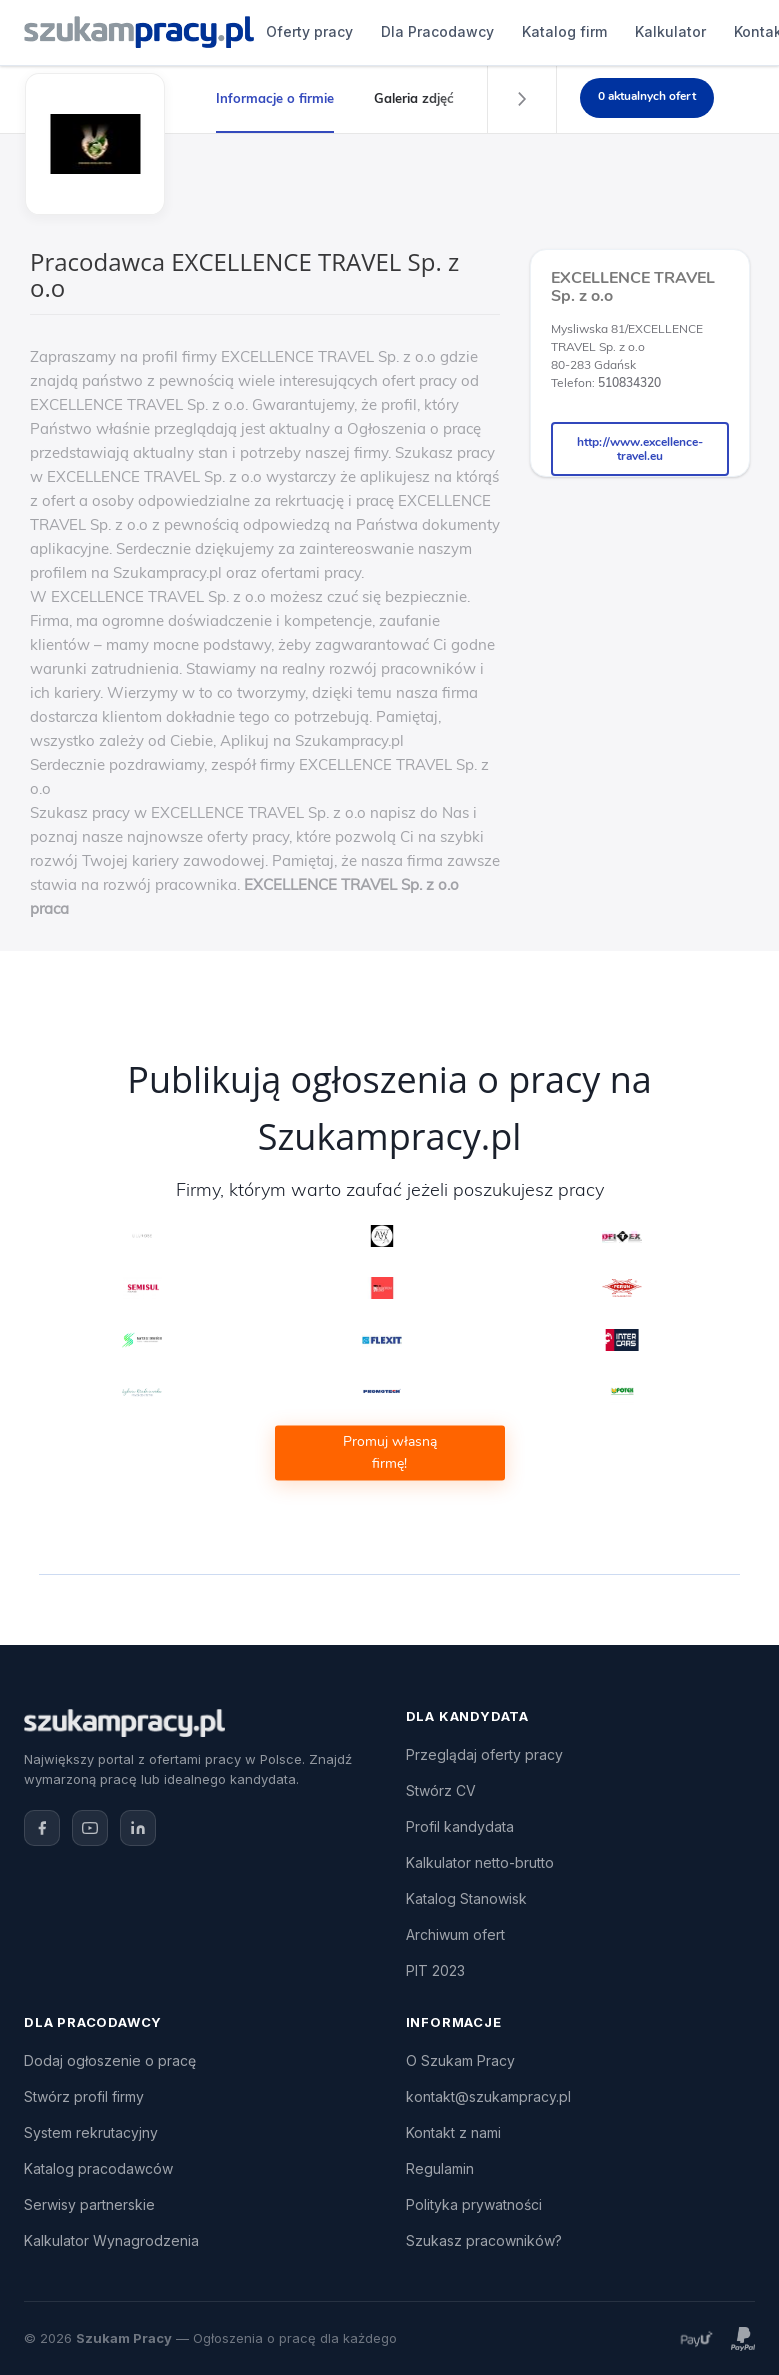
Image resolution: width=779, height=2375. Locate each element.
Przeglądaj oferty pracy (484, 1754)
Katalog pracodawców (98, 2168)
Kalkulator (670, 31)
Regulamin (440, 2168)
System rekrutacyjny (91, 2132)
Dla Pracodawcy (437, 31)
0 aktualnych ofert (647, 96)
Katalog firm (564, 31)
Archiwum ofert (455, 1934)
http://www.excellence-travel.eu (640, 449)
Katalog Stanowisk (466, 1898)
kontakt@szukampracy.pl (488, 2096)
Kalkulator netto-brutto (480, 1862)
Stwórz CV (441, 1790)
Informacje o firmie (275, 98)
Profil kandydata (460, 1826)
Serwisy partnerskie (89, 2204)
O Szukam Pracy (460, 2060)
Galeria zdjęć (414, 98)
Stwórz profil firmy (84, 2096)
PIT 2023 (435, 1970)
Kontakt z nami (453, 2132)
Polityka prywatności (474, 2204)
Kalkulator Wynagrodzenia (111, 2240)
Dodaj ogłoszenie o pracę (110, 2060)
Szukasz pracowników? (484, 2240)
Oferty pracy (309, 31)
